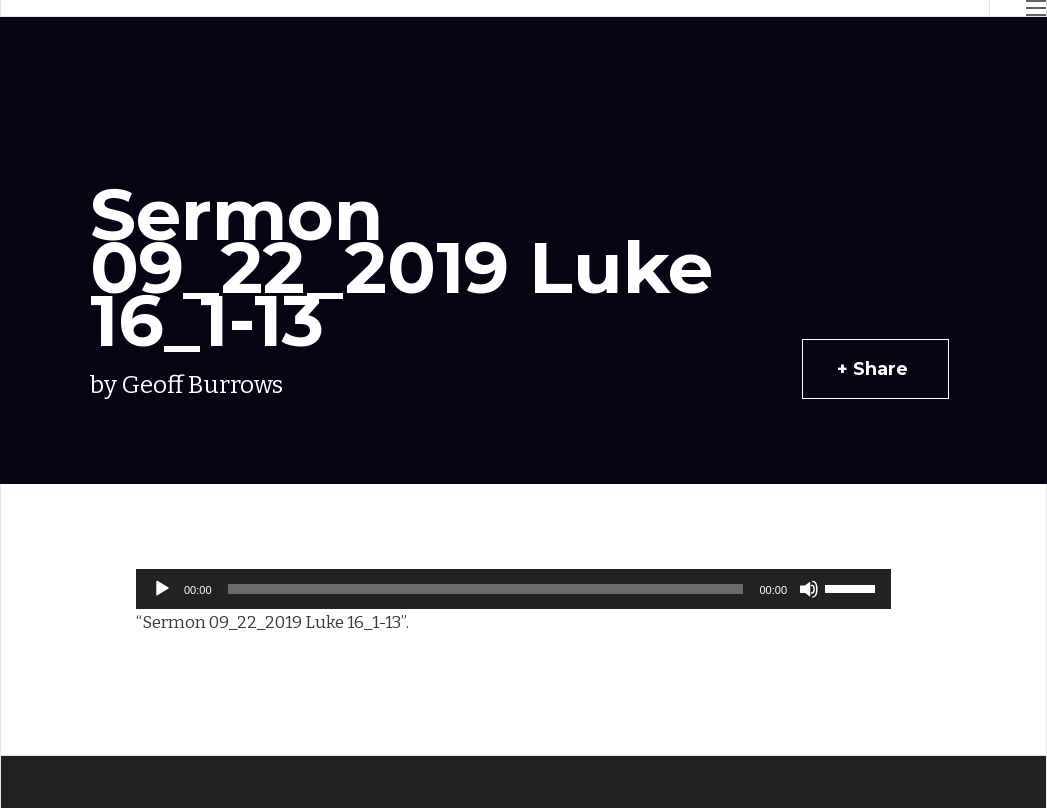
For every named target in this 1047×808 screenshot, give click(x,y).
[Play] (162, 589)
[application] (513, 589)
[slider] (486, 589)
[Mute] (809, 589)
